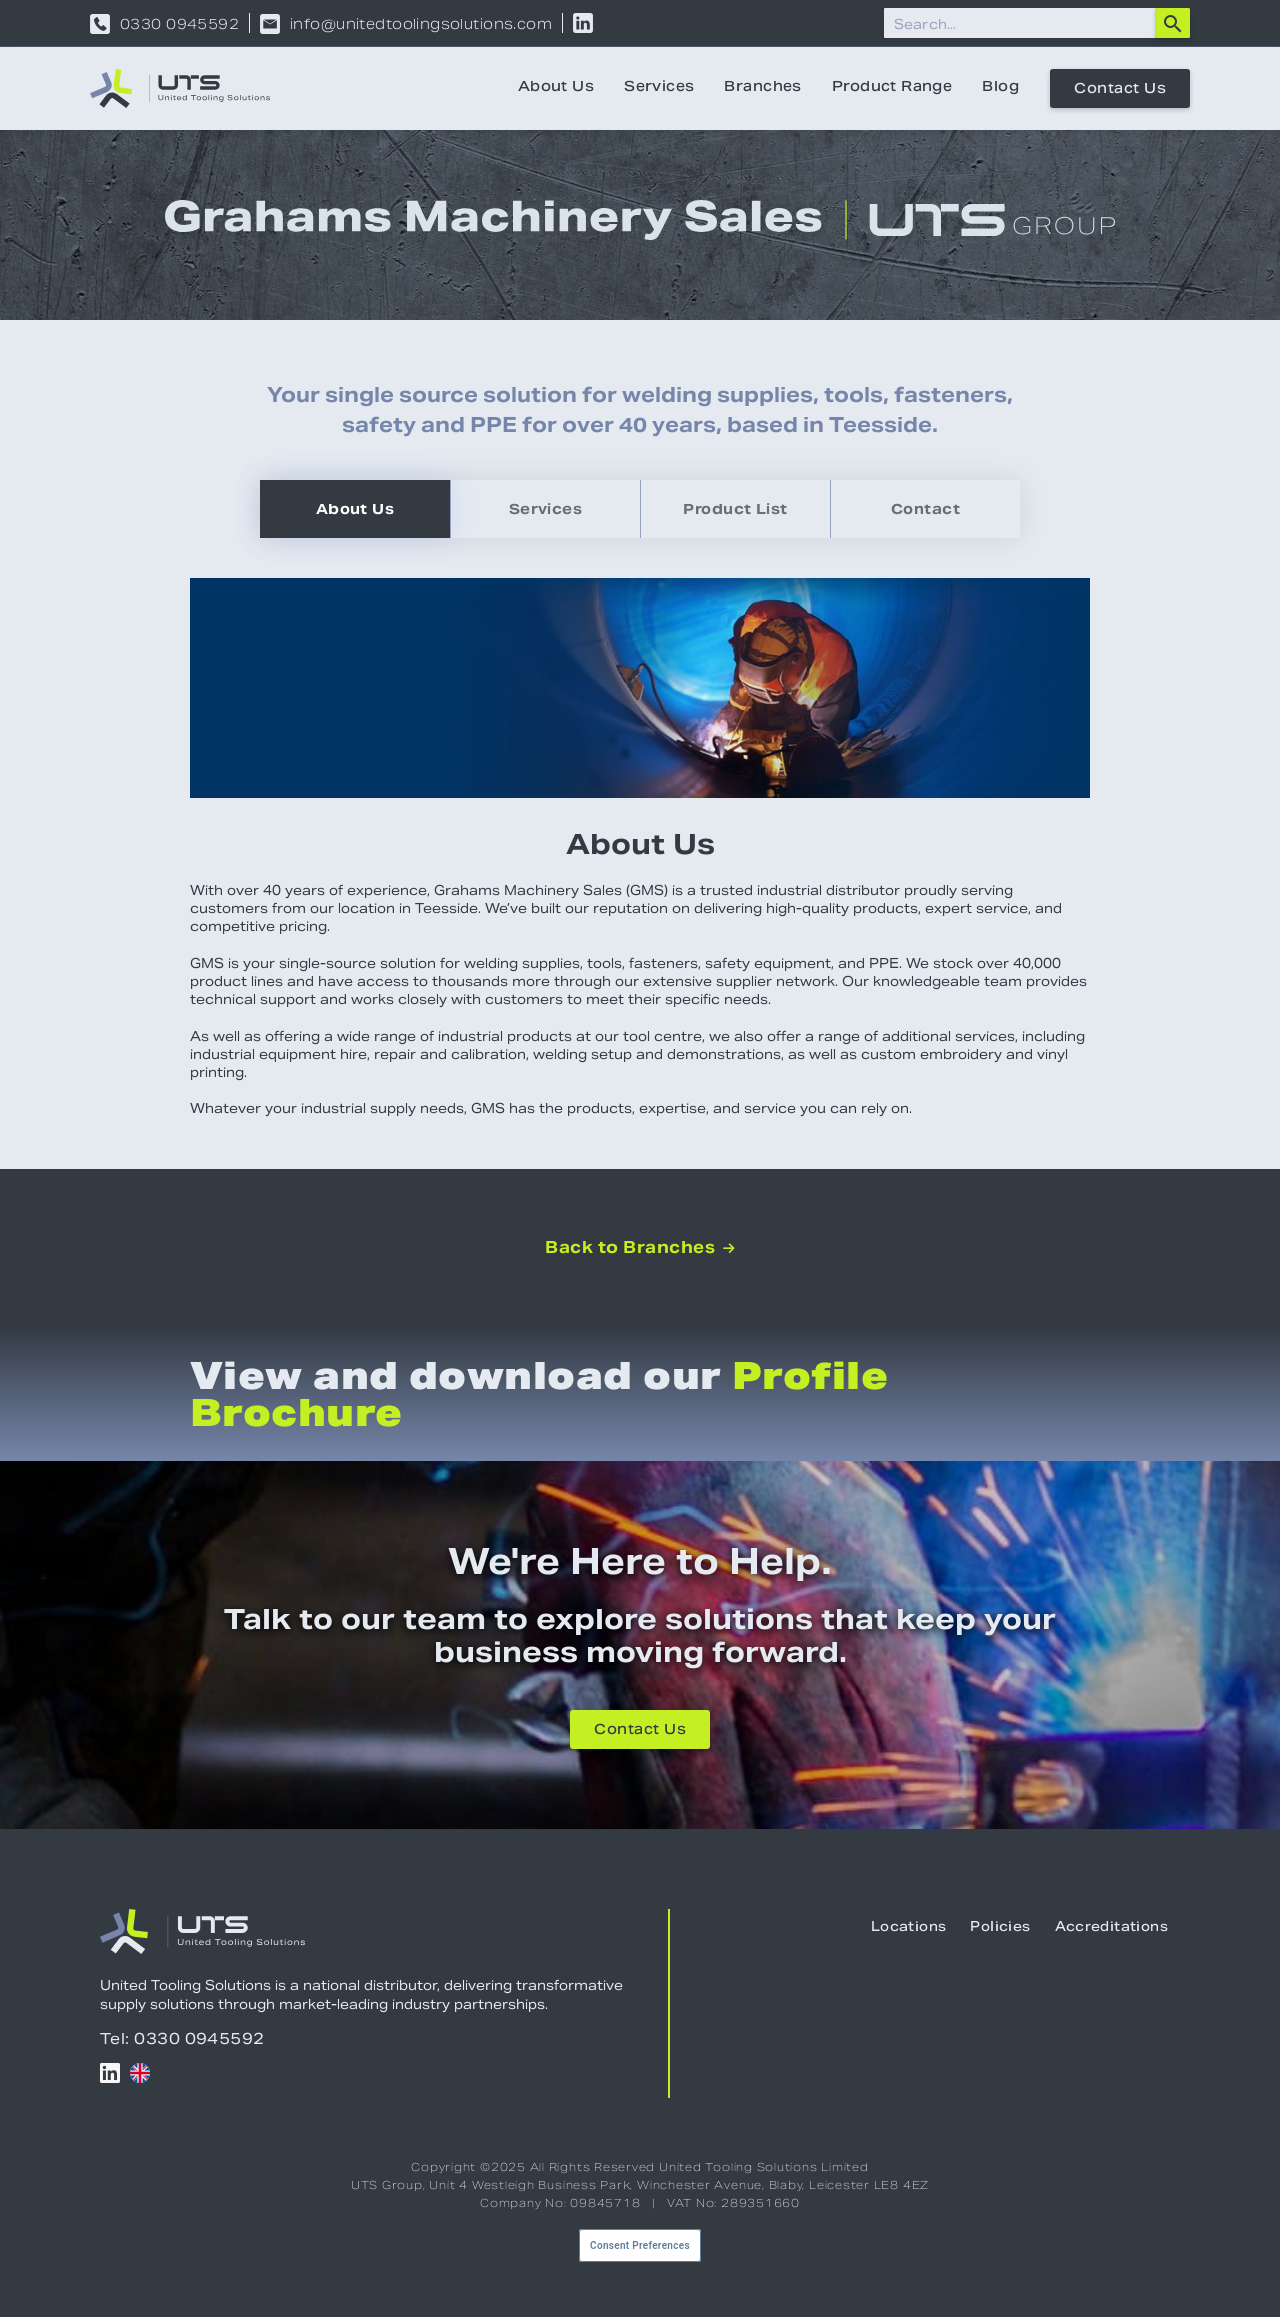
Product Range (892, 88)
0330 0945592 (179, 24)
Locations (909, 1928)
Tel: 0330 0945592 (182, 2038)
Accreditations (1111, 1928)
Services (659, 88)
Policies (1000, 1928)
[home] (180, 88)
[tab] (355, 509)
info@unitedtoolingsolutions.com (421, 24)
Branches (762, 88)
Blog (1000, 88)
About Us (556, 88)
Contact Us (1120, 90)
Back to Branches (639, 1248)
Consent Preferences (640, 2245)
